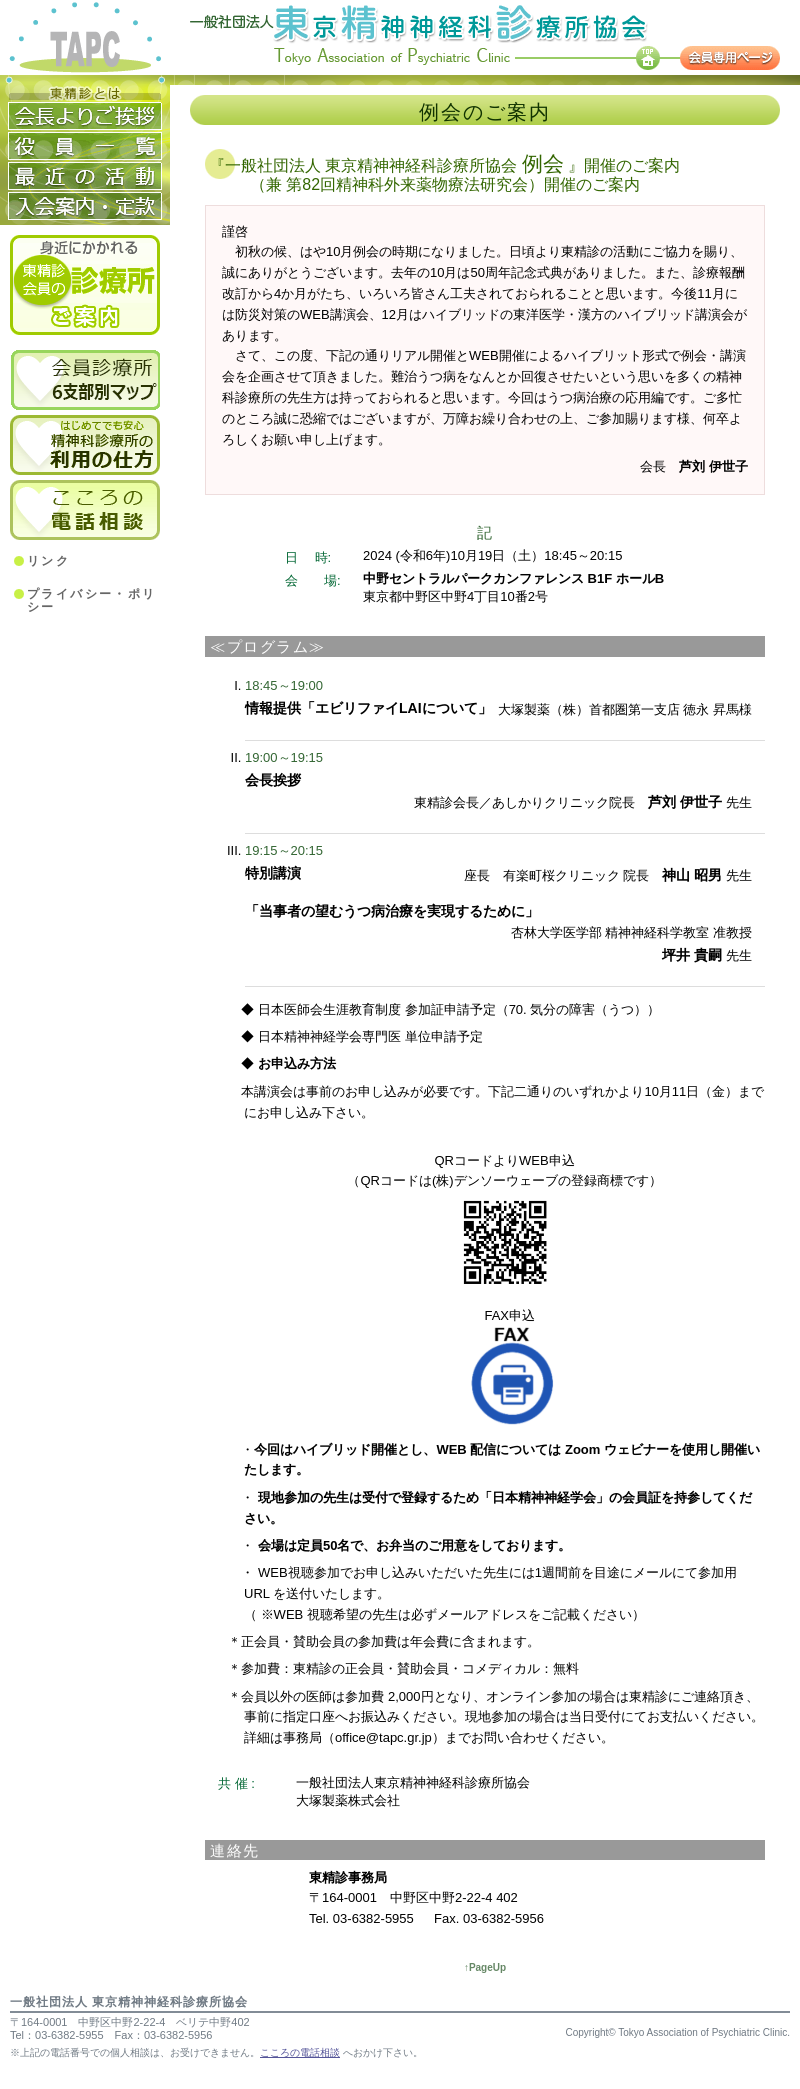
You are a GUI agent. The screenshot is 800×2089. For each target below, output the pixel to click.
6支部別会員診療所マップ (85, 380)
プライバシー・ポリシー (92, 601)
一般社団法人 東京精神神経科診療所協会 (422, 23)
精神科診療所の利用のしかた (85, 442)
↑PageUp (485, 1967)
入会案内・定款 (85, 206)
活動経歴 (85, 176)
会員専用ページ (730, 58)
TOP (648, 58)
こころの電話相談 (85, 510)
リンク (48, 561)
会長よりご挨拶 (85, 116)
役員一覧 (85, 146)
